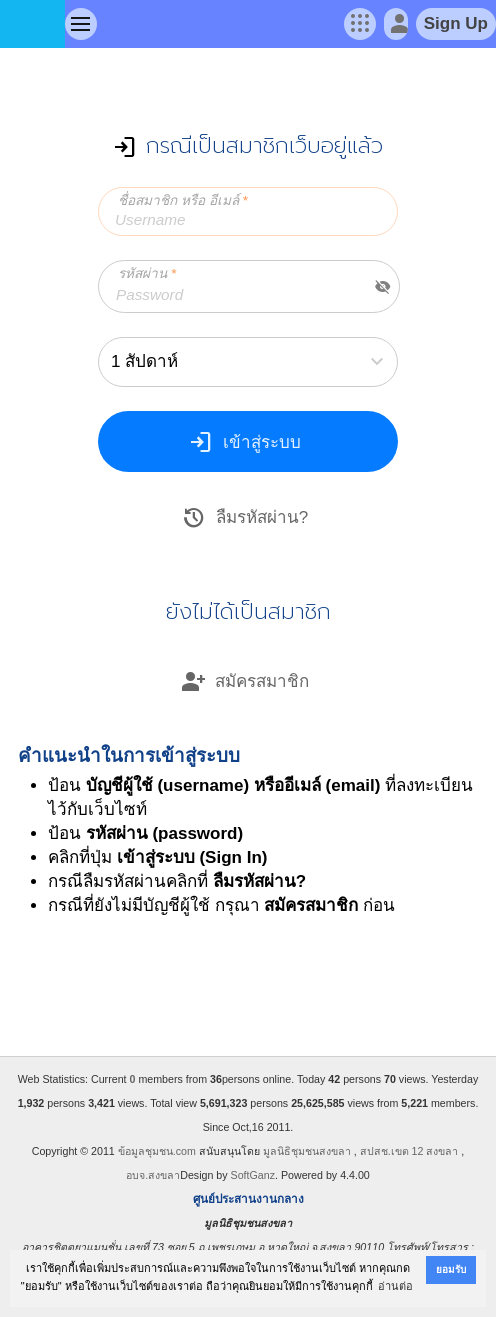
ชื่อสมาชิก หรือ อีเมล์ (183, 200)
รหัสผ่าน (147, 273)
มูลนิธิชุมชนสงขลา (307, 1151)
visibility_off (383, 287)
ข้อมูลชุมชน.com (157, 1151)
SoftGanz (253, 1175)
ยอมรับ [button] (451, 1269)
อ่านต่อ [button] (395, 1286)
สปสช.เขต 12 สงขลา (409, 1151)
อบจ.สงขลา (153, 1175)
